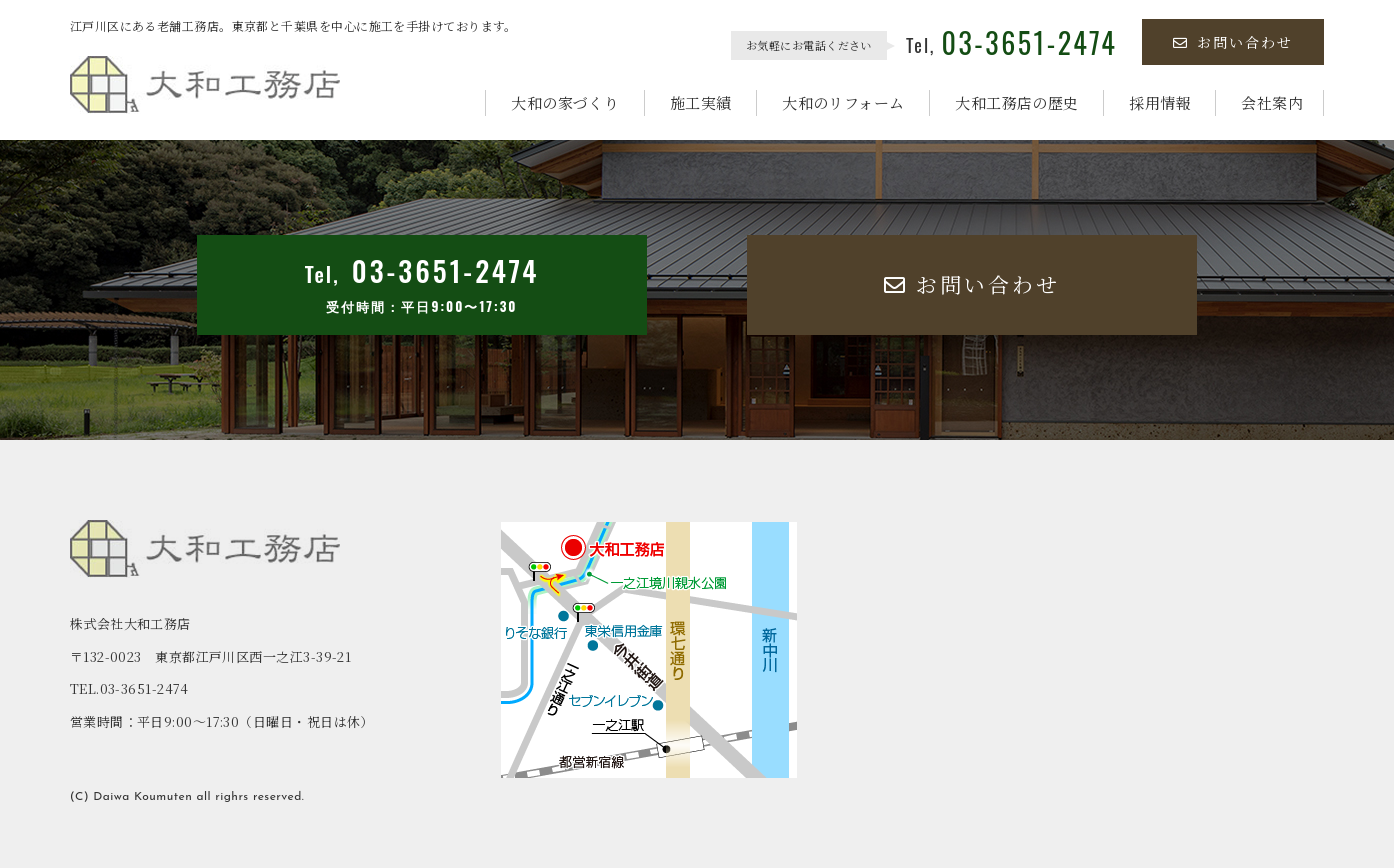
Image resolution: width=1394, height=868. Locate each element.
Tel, (1011, 45)
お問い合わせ (1233, 42)
